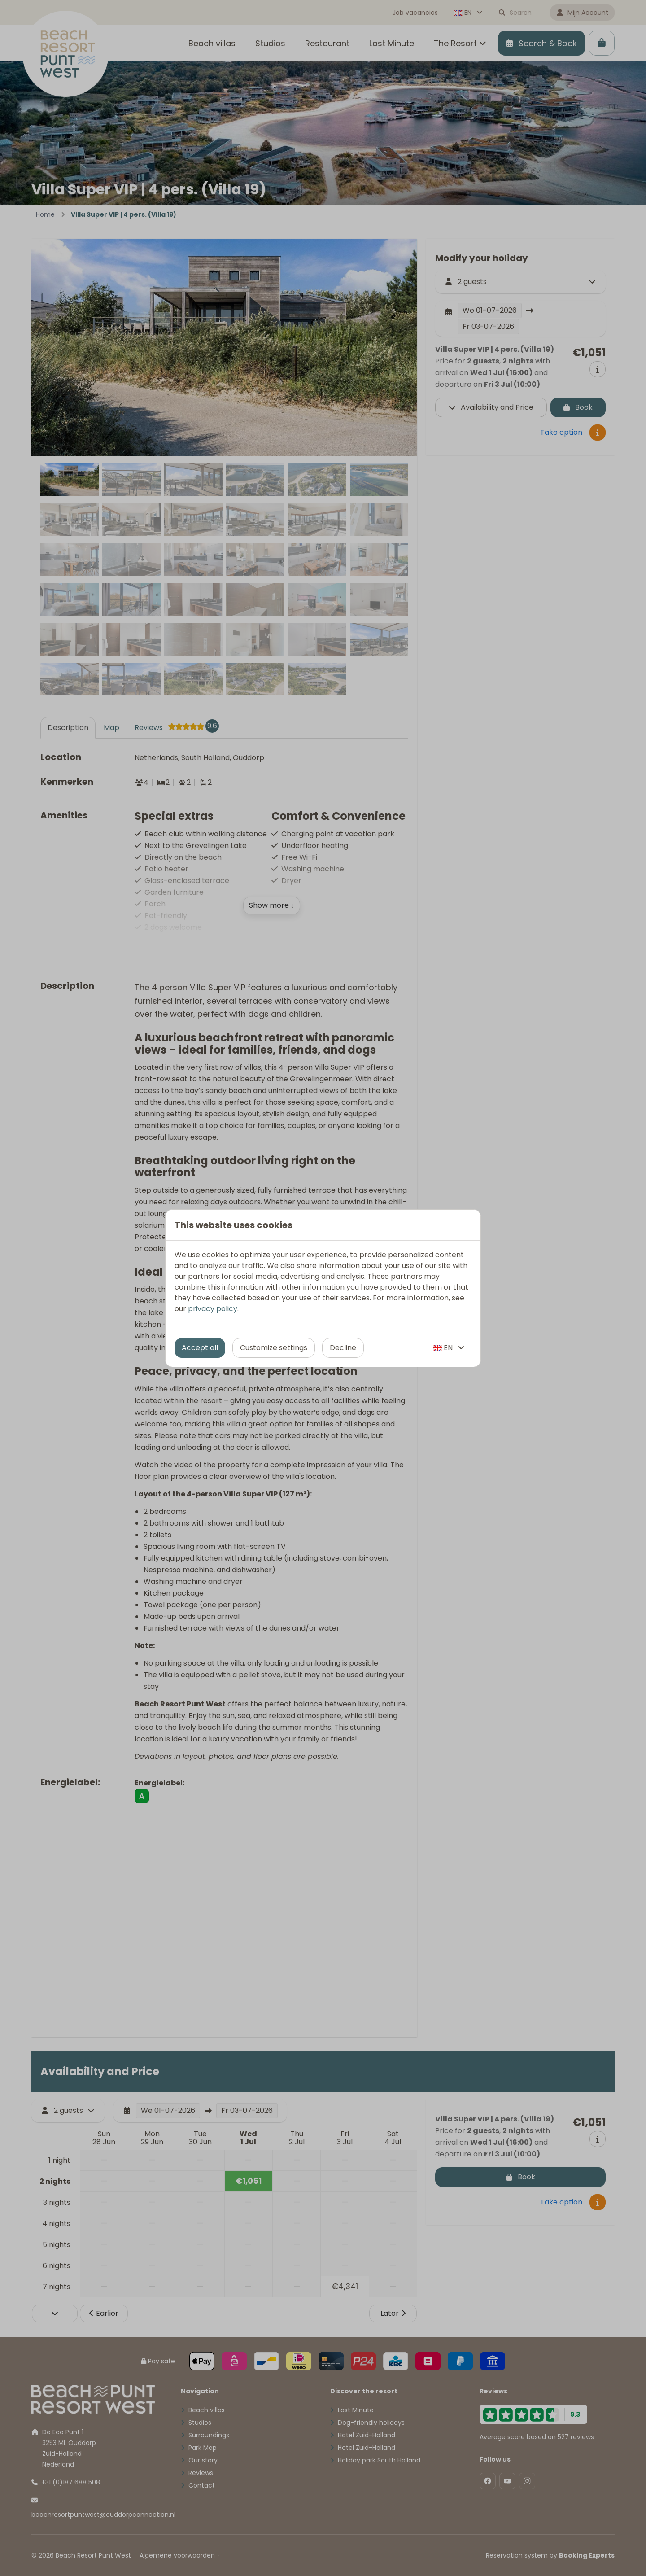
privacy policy (212, 1308)
